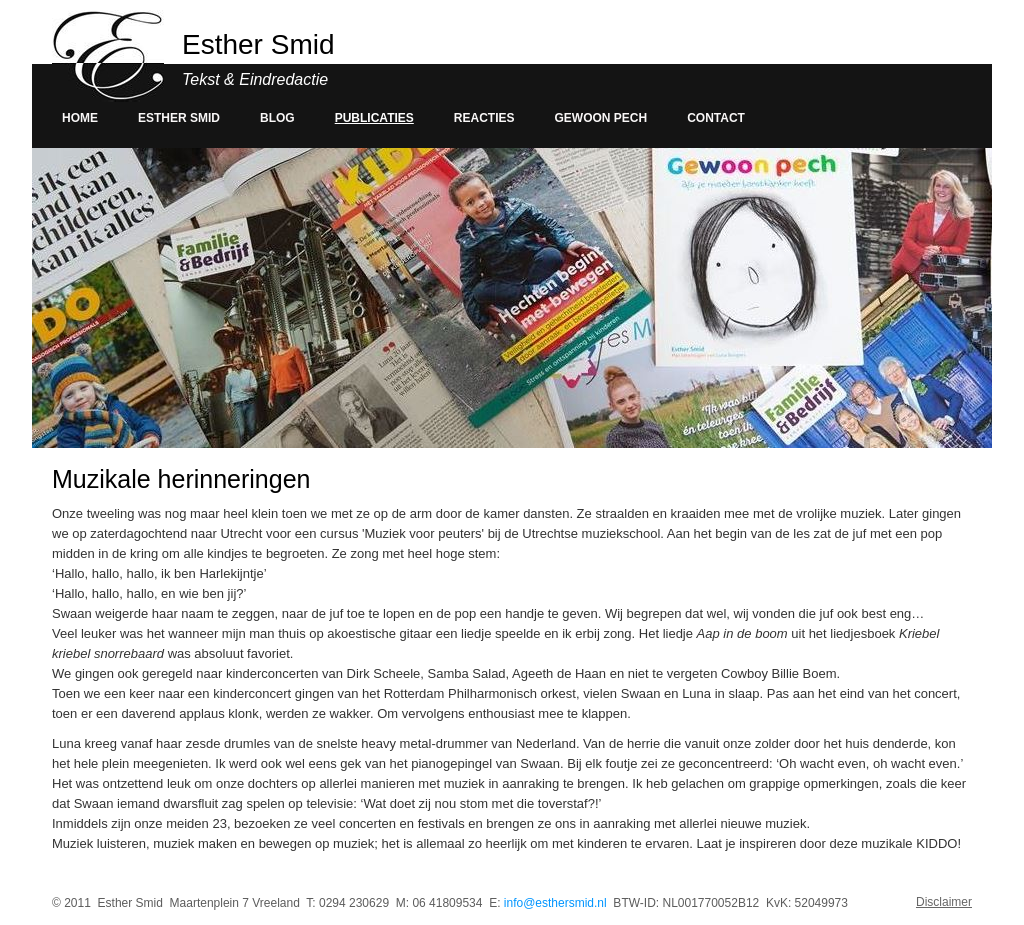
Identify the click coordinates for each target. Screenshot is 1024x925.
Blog (277, 118)
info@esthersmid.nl (555, 903)
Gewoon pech (601, 118)
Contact (716, 118)
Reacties (484, 118)
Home (80, 118)
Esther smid (179, 118)
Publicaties (374, 118)
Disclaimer (944, 902)
